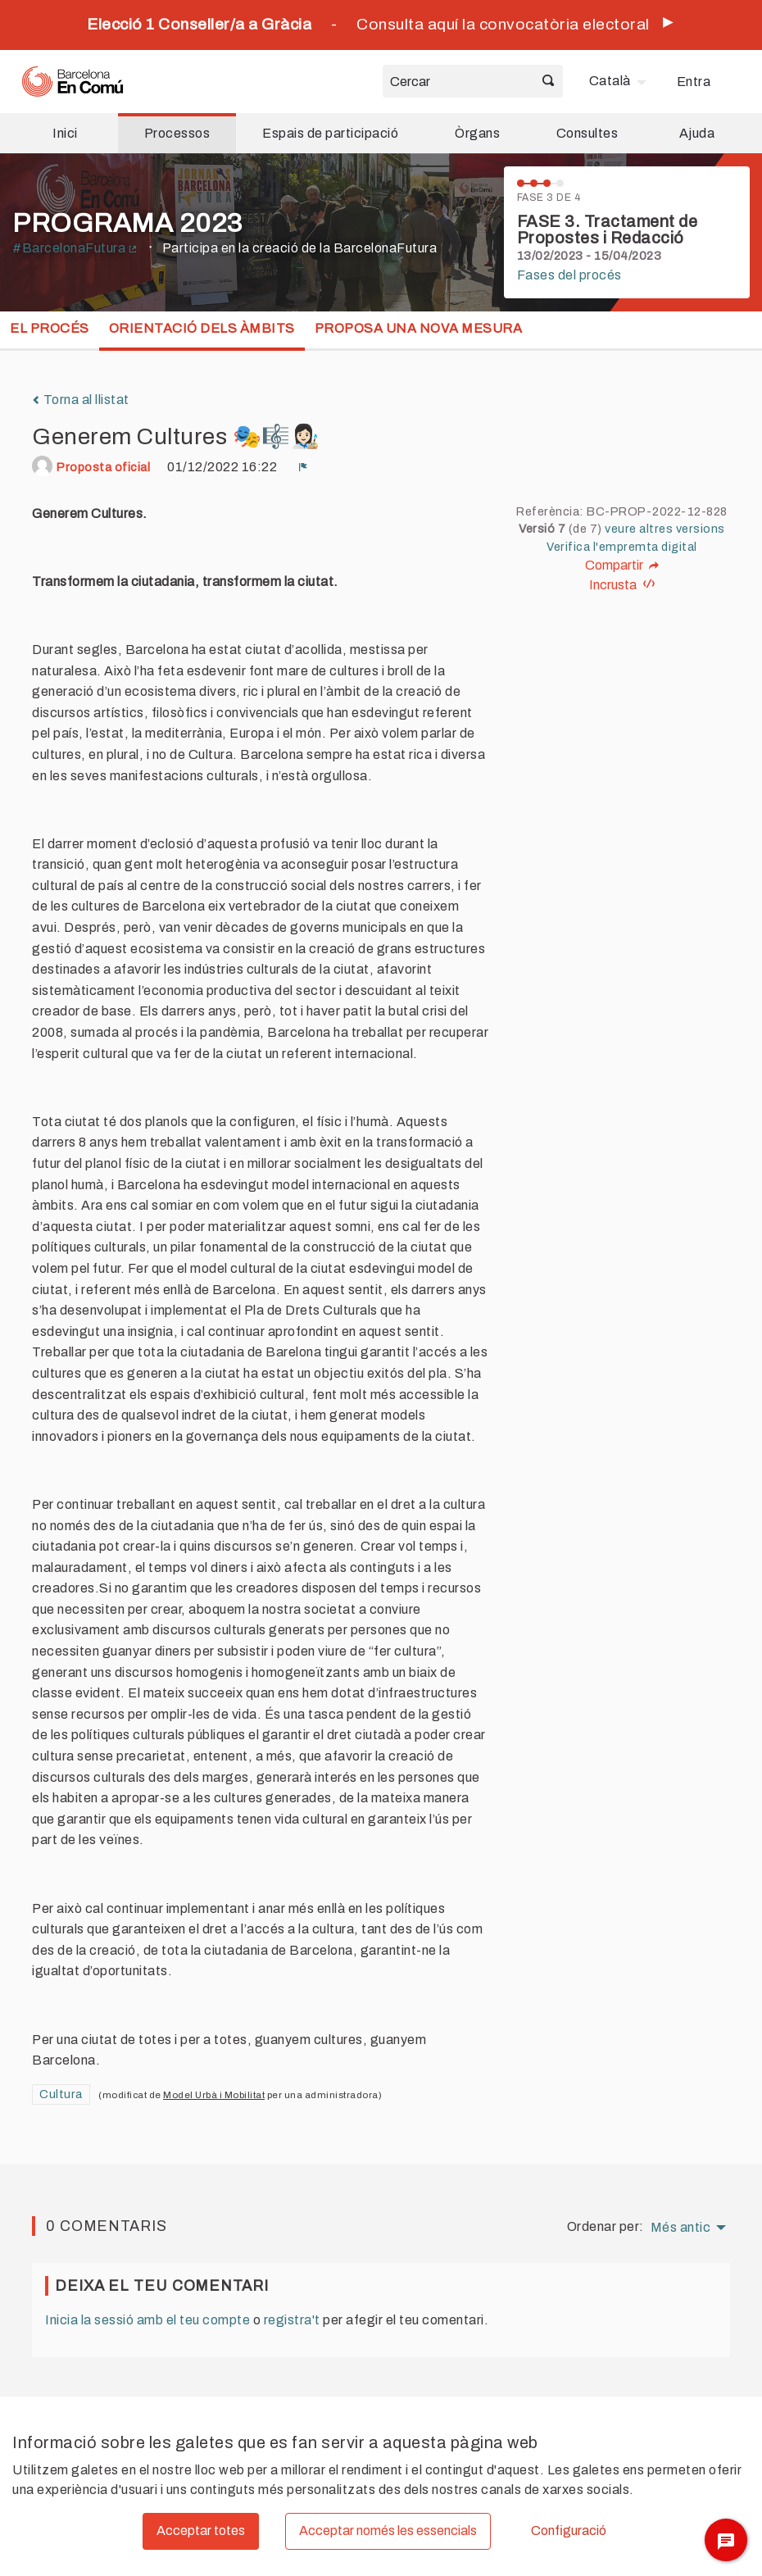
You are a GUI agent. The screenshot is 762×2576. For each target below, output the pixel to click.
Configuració (568, 2530)
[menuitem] (620, 81)
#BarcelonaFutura (75, 248)
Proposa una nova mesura (419, 328)
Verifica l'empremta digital (622, 546)
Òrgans (477, 133)
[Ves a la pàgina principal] (72, 81)
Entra (694, 82)
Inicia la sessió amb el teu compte (147, 2320)
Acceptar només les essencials (388, 2530)
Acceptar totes (200, 2530)
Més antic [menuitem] (681, 2227)
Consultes (587, 133)
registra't (292, 2320)
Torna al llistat (80, 400)
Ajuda (697, 133)
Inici (65, 133)
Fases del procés (569, 275)
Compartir (622, 565)
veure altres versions (665, 528)
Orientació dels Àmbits (202, 328)
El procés (49, 328)
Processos (177, 133)
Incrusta (622, 585)
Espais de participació (330, 133)
